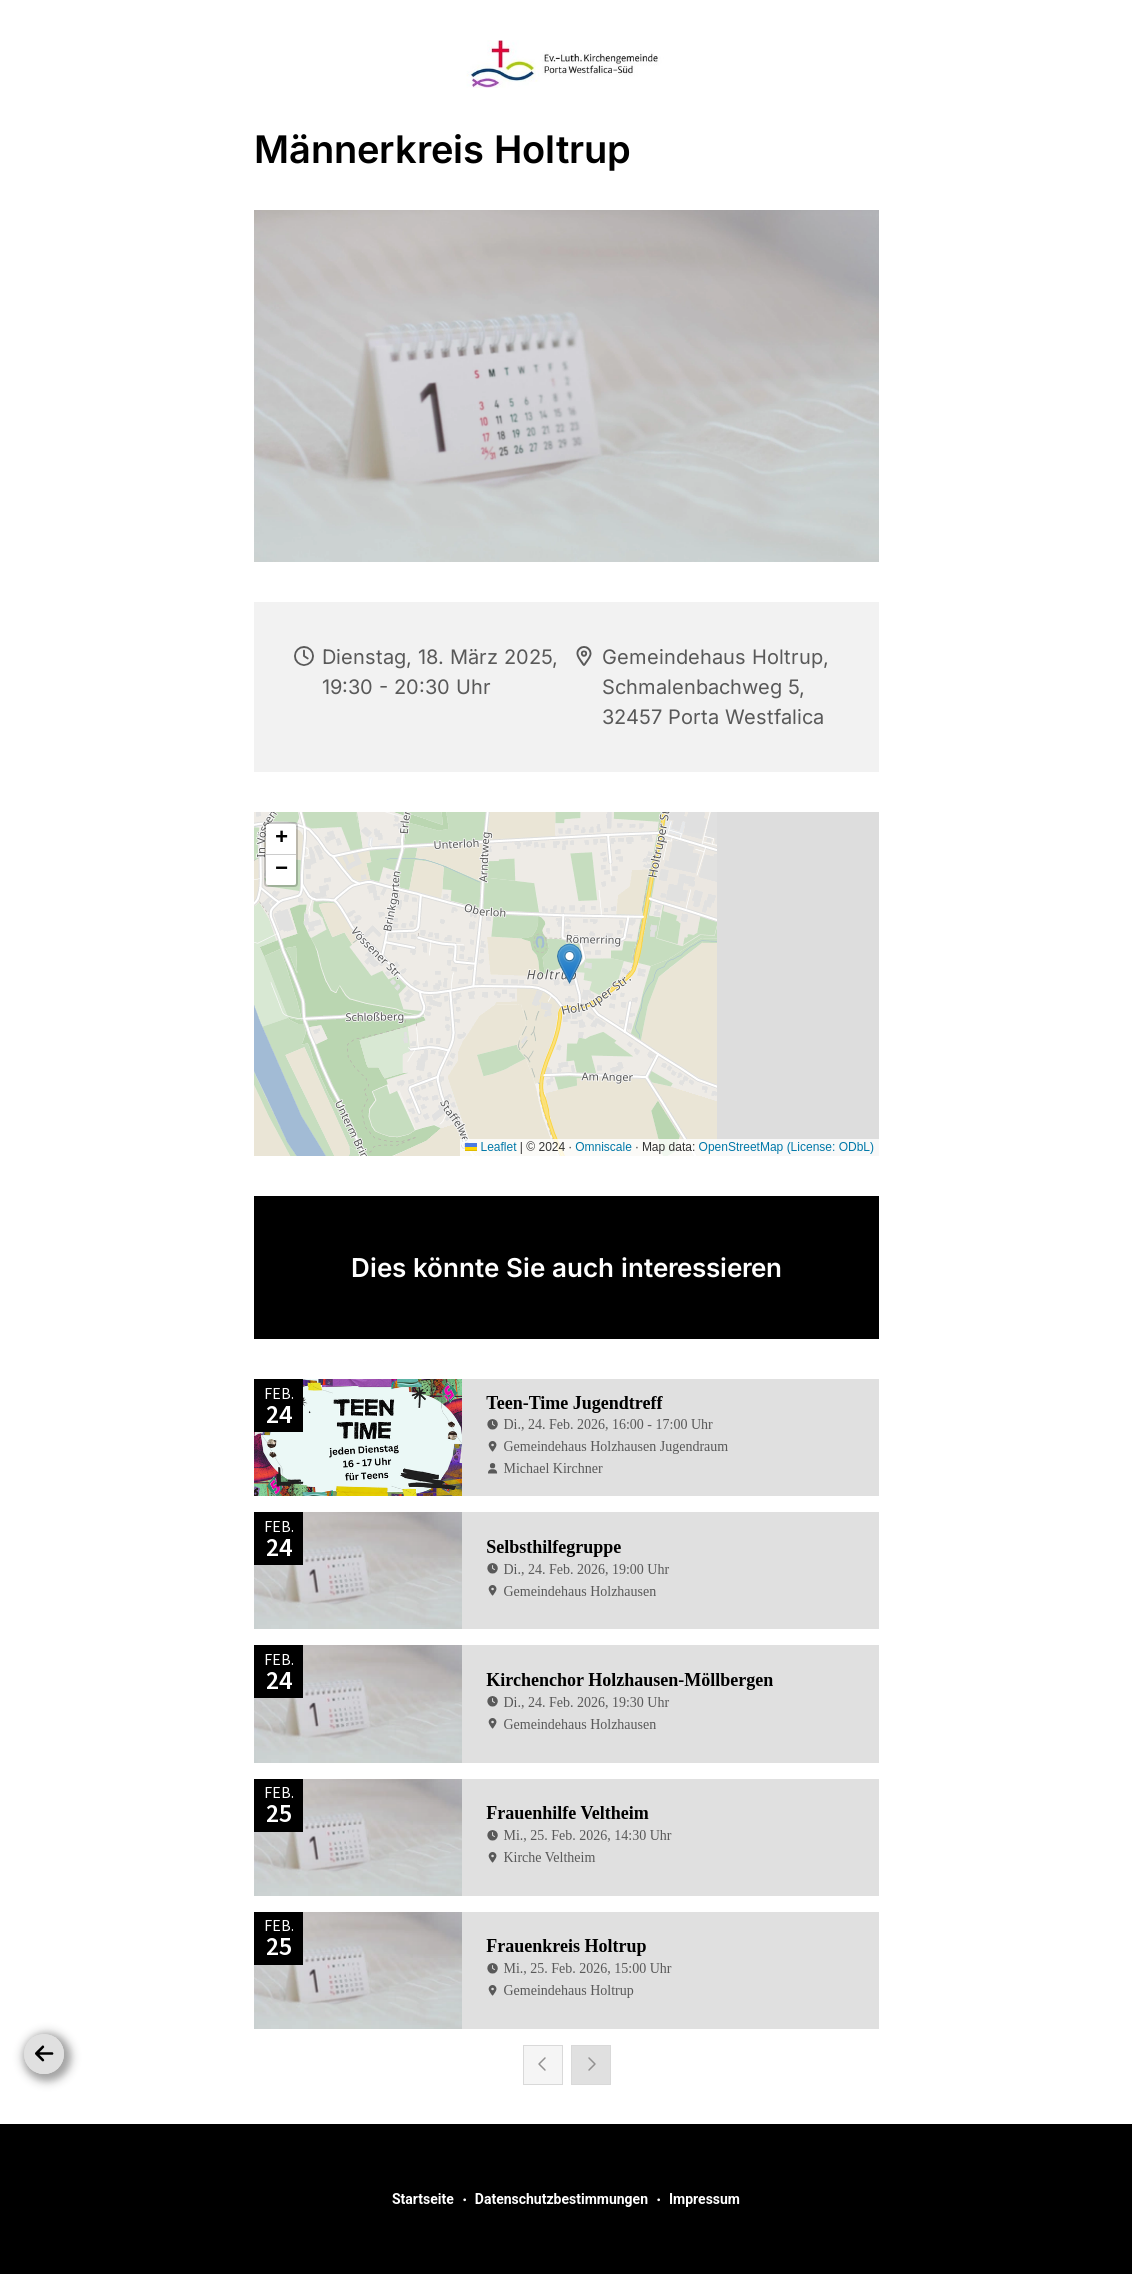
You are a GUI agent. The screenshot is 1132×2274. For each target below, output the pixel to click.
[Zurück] (44, 2054)
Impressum (704, 2199)
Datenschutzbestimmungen (561, 2199)
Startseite (423, 2199)
